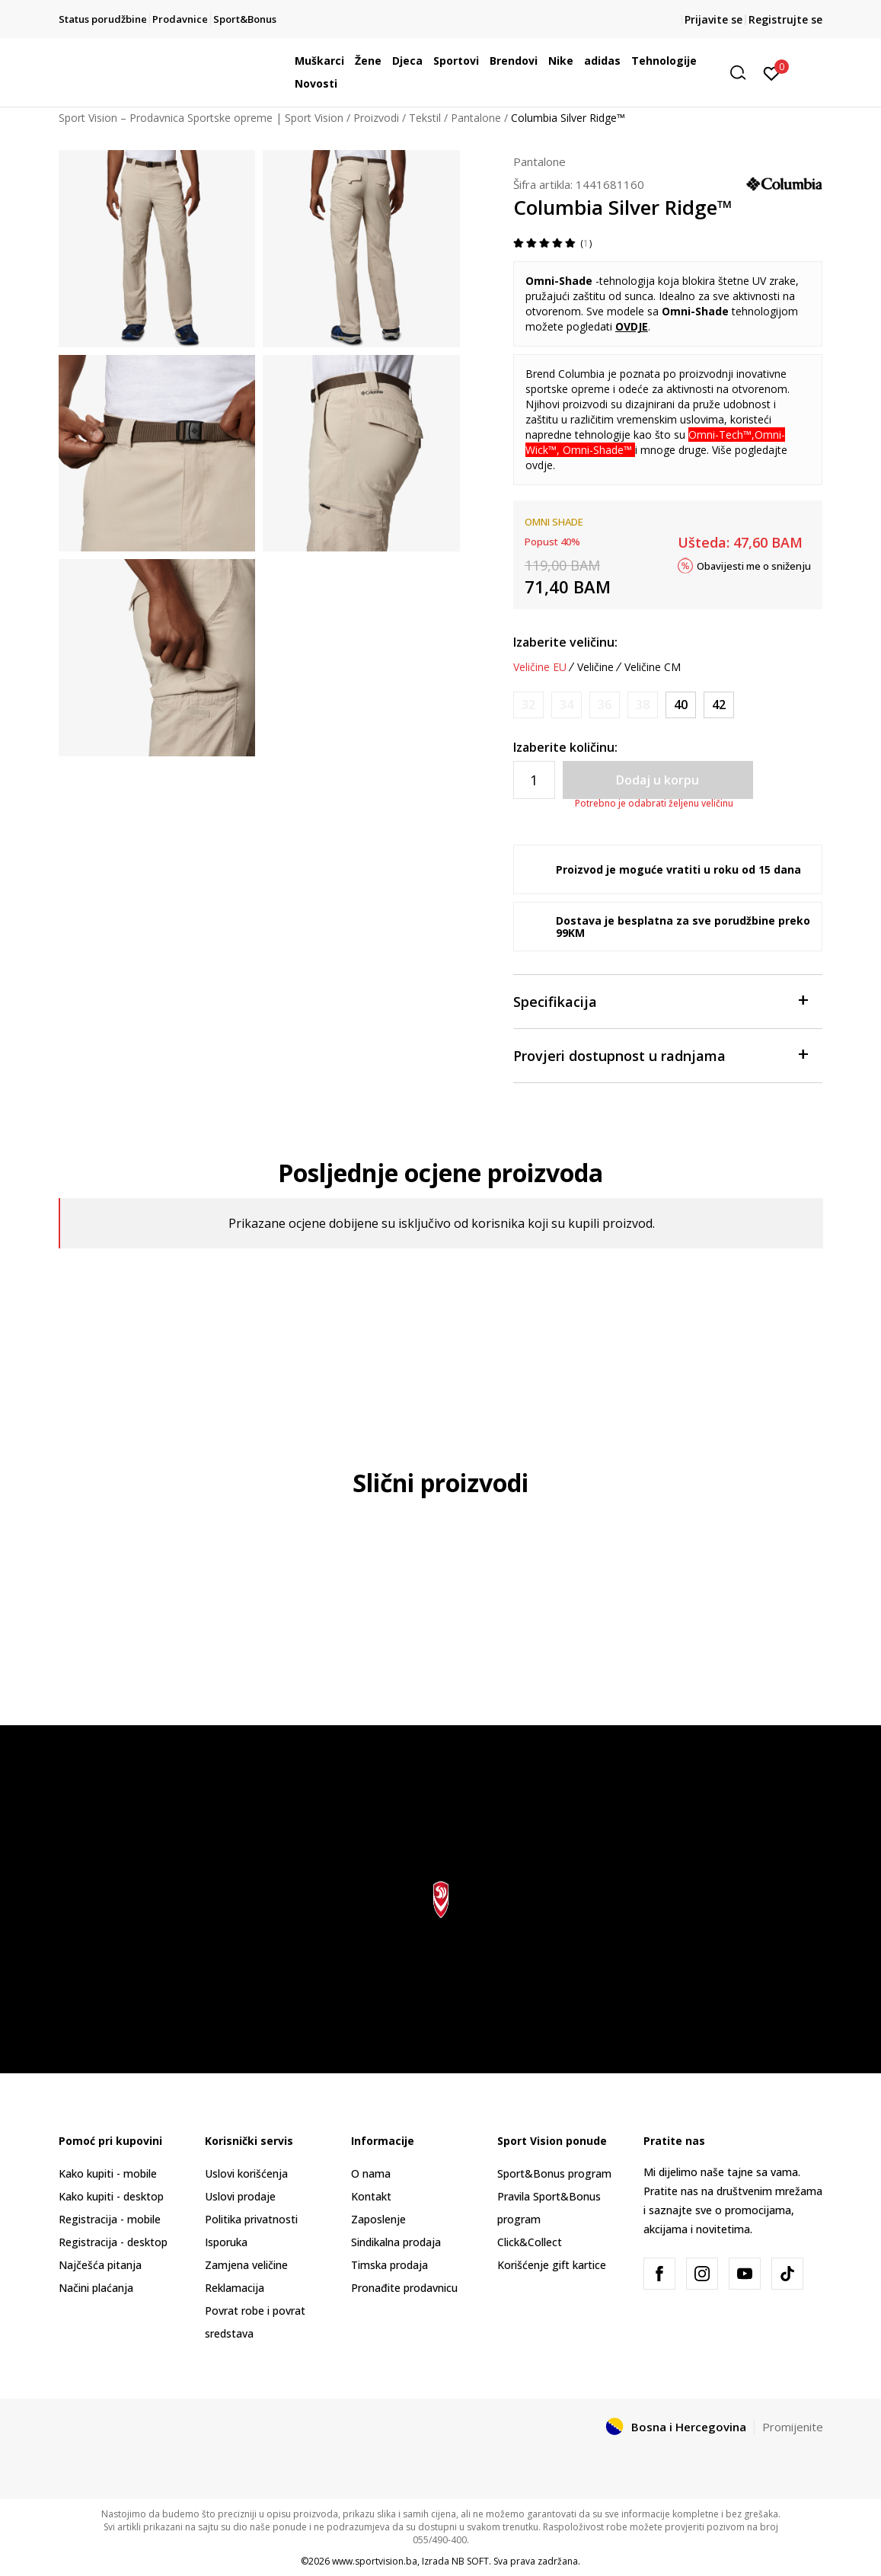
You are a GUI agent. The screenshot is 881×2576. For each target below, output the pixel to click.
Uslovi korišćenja (246, 2173)
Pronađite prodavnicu (404, 2287)
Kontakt (371, 2196)
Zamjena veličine (246, 2265)
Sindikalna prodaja (396, 2242)
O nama (371, 2173)
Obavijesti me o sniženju (754, 565)
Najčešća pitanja (100, 2265)
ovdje (539, 465)
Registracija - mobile (110, 2219)
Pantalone (476, 117)
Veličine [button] (595, 667)
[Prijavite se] (771, 72)
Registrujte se (785, 19)
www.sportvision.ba (374, 2561)
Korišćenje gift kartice (551, 2265)
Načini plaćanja (96, 2287)
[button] (743, 72)
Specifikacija (660, 1000)
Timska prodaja (389, 2265)
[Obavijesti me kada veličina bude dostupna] (528, 705)
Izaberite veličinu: (565, 642)
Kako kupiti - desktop (111, 2196)
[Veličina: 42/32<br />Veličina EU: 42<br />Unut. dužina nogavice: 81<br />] (719, 705)
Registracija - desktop (113, 2242)
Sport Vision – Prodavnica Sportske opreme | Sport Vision (201, 117)
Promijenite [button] (792, 2426)
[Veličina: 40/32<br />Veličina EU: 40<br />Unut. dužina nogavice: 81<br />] (681, 705)
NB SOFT (470, 2561)
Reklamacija (234, 2287)
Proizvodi (376, 117)
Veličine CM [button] (652, 667)
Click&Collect (529, 2242)
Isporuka (226, 2242)
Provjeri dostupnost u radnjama (660, 1054)
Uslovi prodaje (240, 2196)
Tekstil (425, 117)
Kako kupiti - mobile (108, 2173)
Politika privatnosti (251, 2219)
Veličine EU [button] (540, 667)
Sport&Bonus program (554, 2173)
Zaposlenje (378, 2219)
